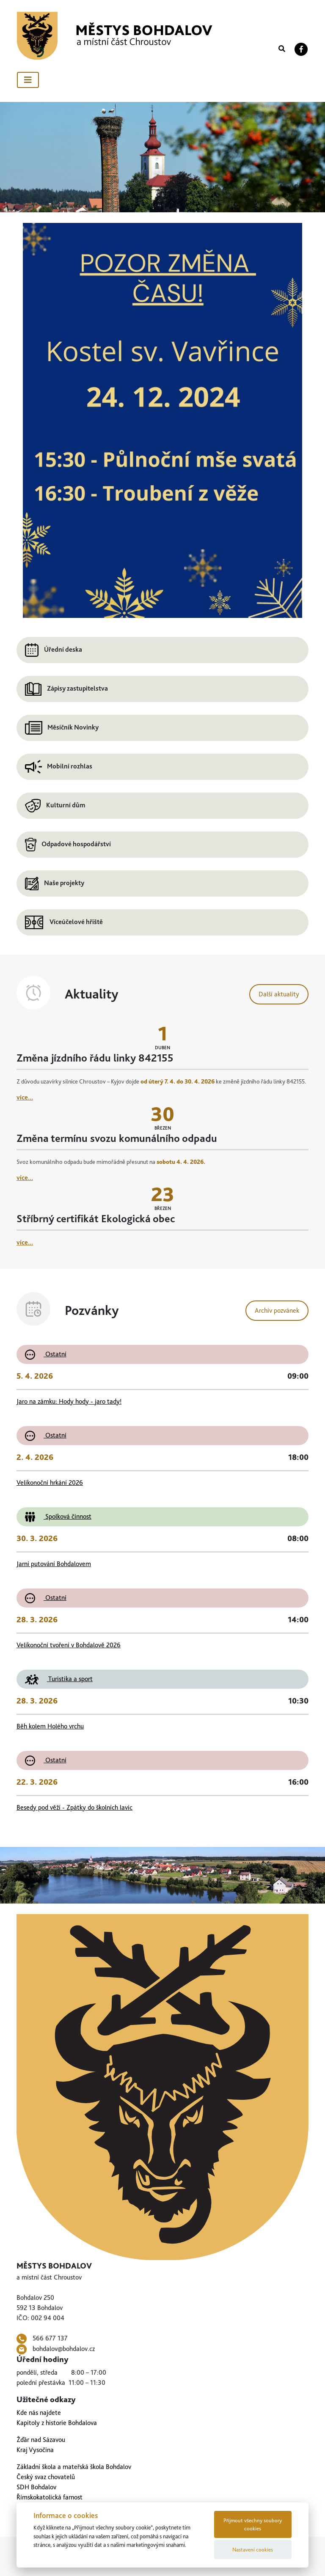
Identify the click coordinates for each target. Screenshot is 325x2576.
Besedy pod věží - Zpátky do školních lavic (74, 1807)
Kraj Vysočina (35, 2450)
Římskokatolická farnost (50, 2497)
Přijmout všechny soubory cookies (252, 2524)
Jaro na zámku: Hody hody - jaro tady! (69, 1401)
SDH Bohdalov (36, 2487)
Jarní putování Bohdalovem (54, 1564)
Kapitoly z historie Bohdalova (57, 2423)
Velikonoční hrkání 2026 (50, 1483)
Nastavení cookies (252, 2549)
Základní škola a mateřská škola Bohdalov (74, 2467)
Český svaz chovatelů (46, 2477)
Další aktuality (279, 994)
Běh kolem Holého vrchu (50, 1726)
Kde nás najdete (39, 2413)
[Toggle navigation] (28, 80)
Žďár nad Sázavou (41, 2440)
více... (25, 1097)
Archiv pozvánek (277, 1310)
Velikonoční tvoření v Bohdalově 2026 (69, 1645)
